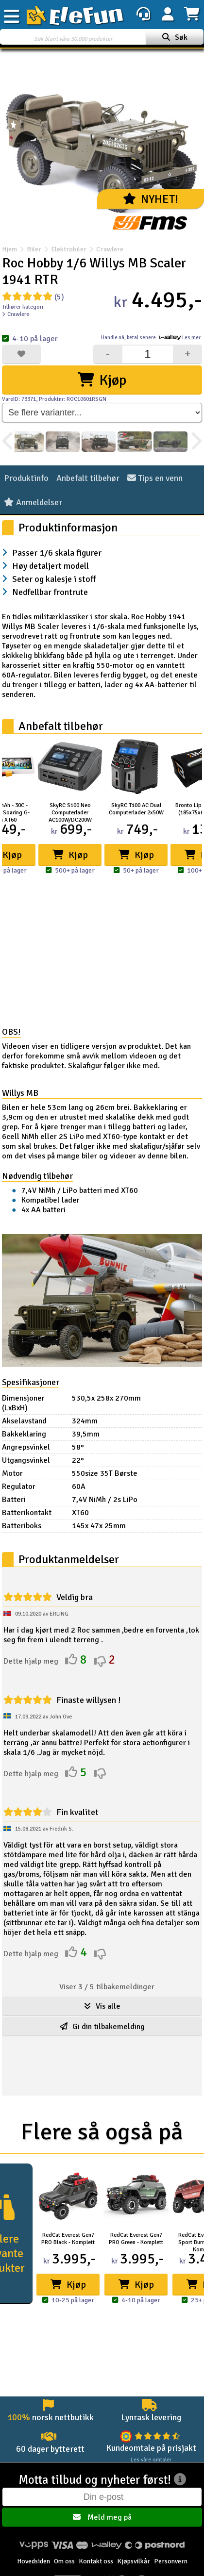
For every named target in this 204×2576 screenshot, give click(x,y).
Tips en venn (155, 478)
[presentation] (8, 441)
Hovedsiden (33, 2561)
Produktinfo (26, 478)
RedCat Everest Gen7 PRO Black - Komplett (68, 2238)
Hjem (9, 249)
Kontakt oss (96, 2561)
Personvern (170, 2561)
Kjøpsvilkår (133, 2561)
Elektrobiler (68, 249)
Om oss (64, 2561)
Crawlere (104, 249)
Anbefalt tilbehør (87, 478)
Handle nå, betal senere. (151, 337)
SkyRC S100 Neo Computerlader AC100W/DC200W (70, 813)
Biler (34, 249)
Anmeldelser (33, 502)
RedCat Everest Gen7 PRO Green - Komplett (136, 2238)
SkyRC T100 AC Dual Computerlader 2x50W (136, 809)
